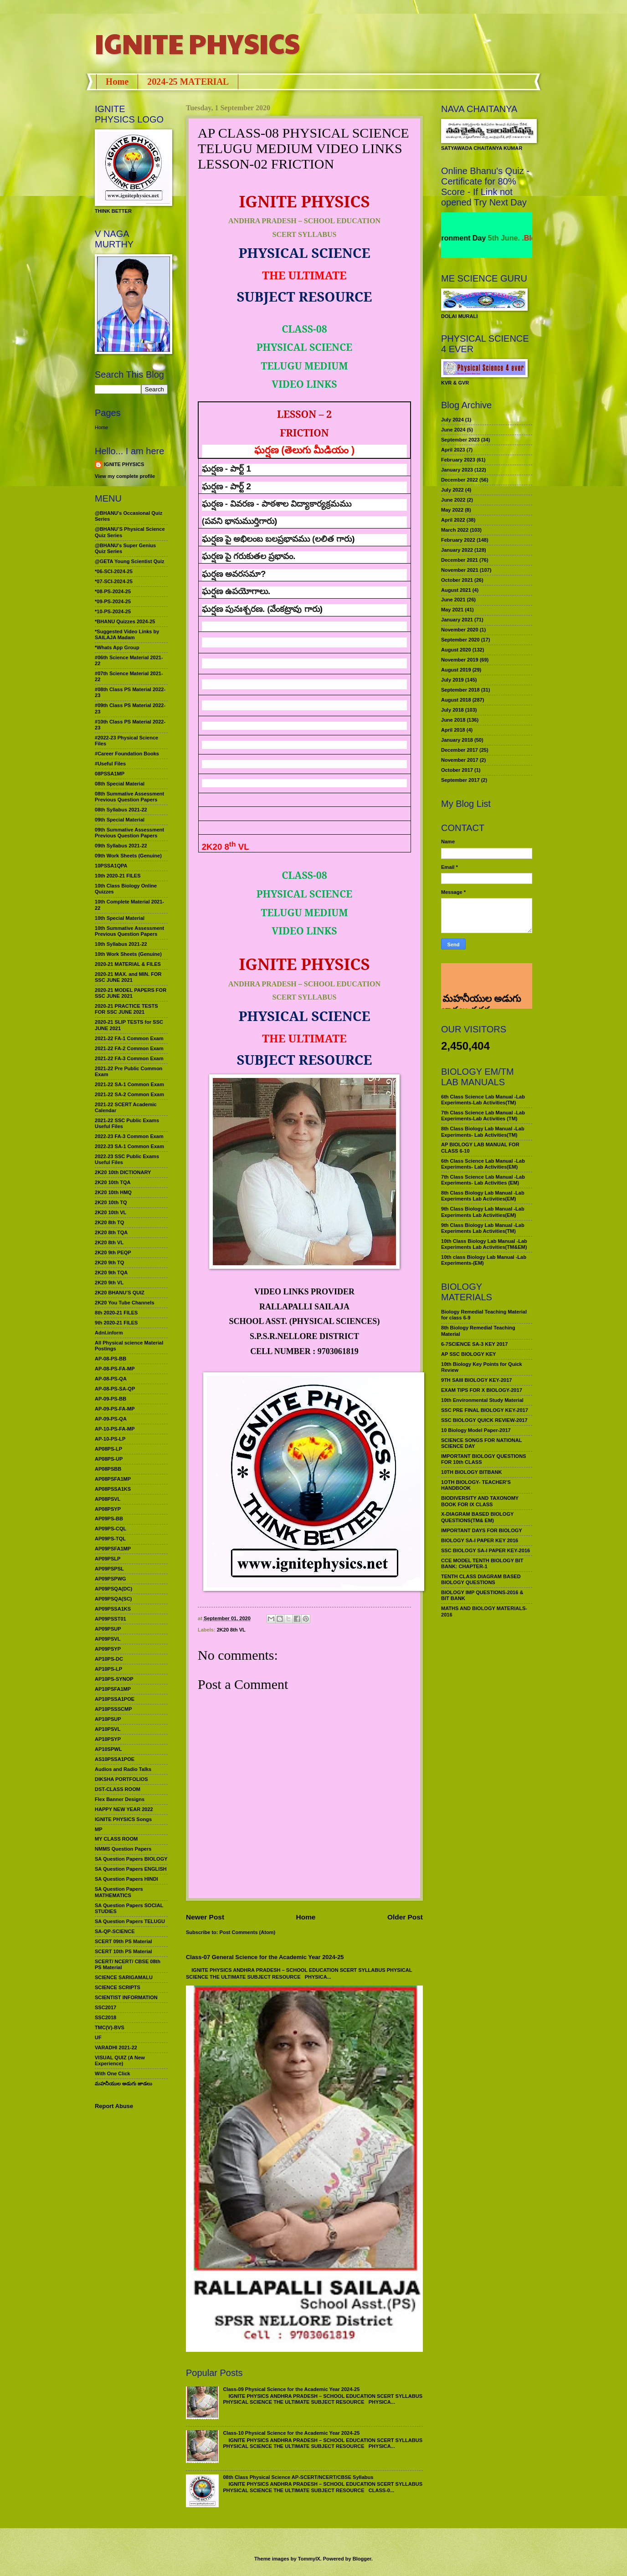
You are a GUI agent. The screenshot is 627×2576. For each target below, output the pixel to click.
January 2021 (457, 619)
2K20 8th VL (231, 1629)
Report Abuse (114, 2106)
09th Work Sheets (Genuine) (128, 855)
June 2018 (453, 720)
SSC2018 (105, 2017)
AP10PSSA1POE (114, 1699)
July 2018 (452, 710)
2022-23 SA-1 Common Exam (129, 1146)
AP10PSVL (107, 1729)
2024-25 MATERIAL (188, 82)
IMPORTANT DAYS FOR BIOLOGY (481, 1530)
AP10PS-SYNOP (114, 1679)
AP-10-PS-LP (110, 1439)
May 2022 (452, 510)
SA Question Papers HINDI (126, 1879)
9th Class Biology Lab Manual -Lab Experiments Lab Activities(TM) (482, 1228)
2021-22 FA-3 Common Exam (129, 1058)
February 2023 (458, 459)
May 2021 (452, 609)
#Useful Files (110, 763)
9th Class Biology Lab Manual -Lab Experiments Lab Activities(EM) (482, 1211)
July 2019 (452, 679)
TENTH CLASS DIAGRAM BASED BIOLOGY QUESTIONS (481, 1579)
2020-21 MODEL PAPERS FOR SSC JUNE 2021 (130, 993)
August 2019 (456, 669)
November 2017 (459, 760)
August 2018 (456, 700)
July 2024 (452, 419)
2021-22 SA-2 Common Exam (129, 1094)
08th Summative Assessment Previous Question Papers (129, 796)
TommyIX (309, 2558)
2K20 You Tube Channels (124, 1302)
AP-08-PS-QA (111, 1378)
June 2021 (453, 599)
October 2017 (457, 770)
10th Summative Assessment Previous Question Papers (129, 931)
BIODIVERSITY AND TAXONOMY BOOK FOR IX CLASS (480, 1501)
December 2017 (459, 750)
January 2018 (457, 740)
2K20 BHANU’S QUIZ (119, 1292)
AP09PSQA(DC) (113, 1588)
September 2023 (460, 439)
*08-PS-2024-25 (113, 591)
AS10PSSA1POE (114, 1759)
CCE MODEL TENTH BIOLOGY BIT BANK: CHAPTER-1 (482, 1563)
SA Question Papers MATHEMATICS (119, 1892)
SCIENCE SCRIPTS (117, 1987)
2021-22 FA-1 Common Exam (129, 1038)
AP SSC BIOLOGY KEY (468, 1354)
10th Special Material (119, 918)
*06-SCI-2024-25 (114, 571)
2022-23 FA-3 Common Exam (129, 1136)
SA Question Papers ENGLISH (131, 1869)
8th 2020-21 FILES (116, 1312)
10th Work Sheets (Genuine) (128, 954)
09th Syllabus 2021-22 (121, 845)
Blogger (362, 2558)
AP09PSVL (107, 1639)
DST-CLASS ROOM (117, 1789)
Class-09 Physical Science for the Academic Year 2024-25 (291, 2389)
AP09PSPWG (110, 1578)
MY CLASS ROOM (116, 1839)
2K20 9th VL (109, 1282)
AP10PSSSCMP (113, 1709)
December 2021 (459, 560)
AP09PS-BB (109, 1518)
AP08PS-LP (108, 1449)
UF (98, 2037)
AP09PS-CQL (110, 1528)
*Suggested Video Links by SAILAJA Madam (127, 634)
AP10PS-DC (109, 1659)
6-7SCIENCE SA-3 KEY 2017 (474, 1344)
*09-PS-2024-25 (113, 601)
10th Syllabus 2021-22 (121, 944)
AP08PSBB (108, 1469)
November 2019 (459, 659)
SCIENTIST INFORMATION (126, 1997)
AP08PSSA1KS (113, 1489)
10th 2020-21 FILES (118, 875)
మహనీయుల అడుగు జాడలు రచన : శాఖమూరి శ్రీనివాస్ (481, 978)
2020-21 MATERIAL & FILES (128, 964)
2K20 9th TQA (111, 1272)
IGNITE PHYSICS (197, 43)
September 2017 (460, 780)
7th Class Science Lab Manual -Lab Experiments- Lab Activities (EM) (483, 1179)
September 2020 (460, 639)
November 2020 (459, 629)
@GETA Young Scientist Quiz (129, 561)
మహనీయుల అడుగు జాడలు (123, 2083)
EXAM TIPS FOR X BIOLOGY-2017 (481, 1390)
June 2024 (453, 429)
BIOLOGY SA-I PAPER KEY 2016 (479, 1540)
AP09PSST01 (110, 1619)
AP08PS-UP (109, 1459)
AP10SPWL (108, 1749)
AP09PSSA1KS (113, 1608)
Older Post (405, 1917)
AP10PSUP (108, 1719)
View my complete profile (125, 476)
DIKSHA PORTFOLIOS (121, 1779)
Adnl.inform (109, 1332)
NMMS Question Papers (123, 1849)
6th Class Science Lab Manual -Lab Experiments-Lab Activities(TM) (483, 1099)
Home (117, 82)
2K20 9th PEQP (113, 1252)
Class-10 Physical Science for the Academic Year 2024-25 (291, 2433)
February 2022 (458, 540)
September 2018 (460, 690)
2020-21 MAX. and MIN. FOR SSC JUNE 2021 (128, 977)
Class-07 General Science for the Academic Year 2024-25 (265, 1957)
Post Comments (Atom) (248, 1932)
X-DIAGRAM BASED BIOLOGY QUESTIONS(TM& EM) (477, 1517)
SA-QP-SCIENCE (115, 1931)
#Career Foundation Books (127, 753)
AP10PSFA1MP (113, 1689)
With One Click (112, 2073)
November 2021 (459, 570)
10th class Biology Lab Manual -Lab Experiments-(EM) (483, 1260)
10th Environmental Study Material (482, 1400)
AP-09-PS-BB (110, 1398)
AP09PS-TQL (110, 1538)
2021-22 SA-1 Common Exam (129, 1084)
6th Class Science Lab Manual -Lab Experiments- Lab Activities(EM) (483, 1164)
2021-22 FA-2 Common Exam (129, 1048)
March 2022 (454, 530)
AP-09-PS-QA (111, 1418)
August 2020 (456, 649)
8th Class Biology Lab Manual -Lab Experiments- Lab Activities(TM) (482, 1131)
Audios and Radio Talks (123, 1769)
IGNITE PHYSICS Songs (123, 1819)
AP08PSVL (107, 1499)
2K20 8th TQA (111, 1232)
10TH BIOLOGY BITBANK (471, 1472)
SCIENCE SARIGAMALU (124, 1977)
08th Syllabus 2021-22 (121, 809)
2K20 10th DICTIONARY (123, 1172)
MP (99, 1829)
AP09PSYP (108, 1649)
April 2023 (453, 449)
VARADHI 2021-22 (116, 2047)
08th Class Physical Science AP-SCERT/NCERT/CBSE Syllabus (298, 2477)
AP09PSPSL (109, 1568)
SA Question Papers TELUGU (130, 1921)
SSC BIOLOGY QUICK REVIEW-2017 (484, 1420)
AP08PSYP (108, 1509)
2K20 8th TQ (109, 1222)
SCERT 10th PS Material (123, 1951)
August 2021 (456, 590)
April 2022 (453, 520)
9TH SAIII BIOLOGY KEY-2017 (476, 1380)
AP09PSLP (107, 1558)
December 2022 (459, 479)
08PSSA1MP (109, 773)
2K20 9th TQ (109, 1262)
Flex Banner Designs (119, 1799)
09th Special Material (119, 819)
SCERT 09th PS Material (123, 1941)
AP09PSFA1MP (113, 1548)
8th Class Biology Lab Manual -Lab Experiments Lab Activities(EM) (482, 1195)
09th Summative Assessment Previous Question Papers (129, 832)
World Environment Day (472, 238)
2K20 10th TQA (112, 1182)
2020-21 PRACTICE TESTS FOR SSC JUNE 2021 (126, 1009)
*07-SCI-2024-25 (114, 581)
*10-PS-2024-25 (113, 611)
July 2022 (452, 490)
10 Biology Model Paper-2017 (476, 1430)
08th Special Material (119, 783)
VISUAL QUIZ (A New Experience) (120, 2060)
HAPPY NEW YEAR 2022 (124, 1809)
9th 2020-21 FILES (116, 1322)
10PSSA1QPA (111, 865)
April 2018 (453, 730)
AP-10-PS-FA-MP (115, 1429)
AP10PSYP (108, 1739)
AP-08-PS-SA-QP (115, 1388)
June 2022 (453, 500)
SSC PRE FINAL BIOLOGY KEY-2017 (484, 1410)
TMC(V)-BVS (109, 2027)
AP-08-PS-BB (110, 1358)
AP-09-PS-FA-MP (115, 1408)
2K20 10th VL (110, 1212)
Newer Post (205, 1917)
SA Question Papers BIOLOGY (131, 1859)
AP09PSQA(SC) (113, 1598)
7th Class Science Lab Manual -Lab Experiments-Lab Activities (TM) (483, 1115)
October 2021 (457, 580)
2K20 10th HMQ (113, 1192)
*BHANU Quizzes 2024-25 (125, 621)
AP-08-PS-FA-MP (115, 1368)
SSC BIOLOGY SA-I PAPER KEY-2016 (485, 1550)
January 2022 (457, 550)
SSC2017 (105, 2007)
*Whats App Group (117, 647)
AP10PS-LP (108, 1669)
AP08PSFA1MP (113, 1479)
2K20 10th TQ (111, 1202)
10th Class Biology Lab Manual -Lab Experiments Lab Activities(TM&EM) (484, 1244)
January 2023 (457, 469)
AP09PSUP (108, 1629)
